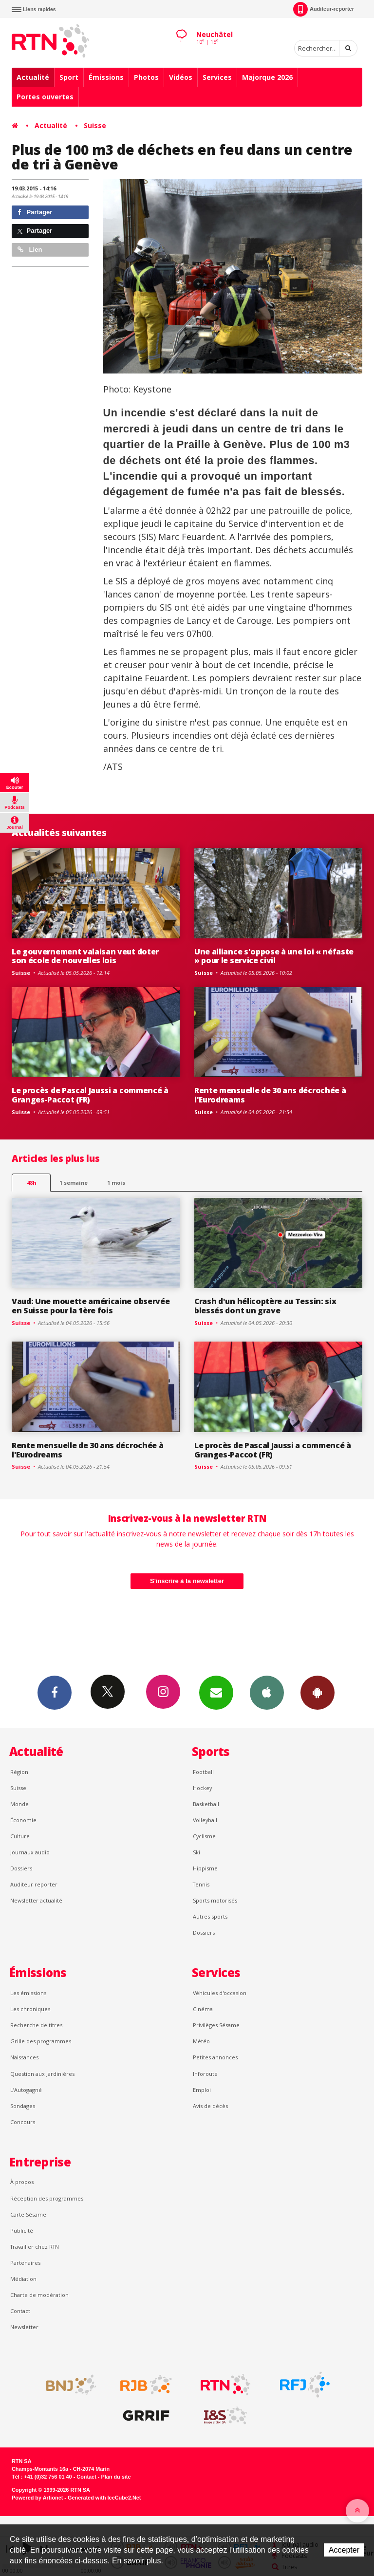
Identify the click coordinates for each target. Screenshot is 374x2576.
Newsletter (24, 2327)
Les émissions (28, 1993)
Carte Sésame (28, 2214)
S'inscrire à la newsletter (187, 1581)
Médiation (23, 2279)
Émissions (106, 77)
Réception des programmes (46, 2198)
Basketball (206, 1804)
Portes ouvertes (45, 96)
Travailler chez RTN (34, 2246)
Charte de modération (39, 2295)
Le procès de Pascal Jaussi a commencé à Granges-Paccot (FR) (90, 1095)
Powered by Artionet (37, 2498)
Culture (20, 1836)
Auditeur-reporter (323, 9)
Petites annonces (215, 2057)
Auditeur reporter (33, 1884)
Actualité (33, 77)
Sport (68, 77)
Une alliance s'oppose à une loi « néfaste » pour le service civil (274, 956)
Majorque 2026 (267, 77)
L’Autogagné (26, 2090)
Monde (19, 1804)
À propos (22, 2182)
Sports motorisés (215, 1900)
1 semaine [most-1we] (73, 1182)
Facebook (54, 1692)
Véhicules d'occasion (219, 1993)
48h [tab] (31, 1182)
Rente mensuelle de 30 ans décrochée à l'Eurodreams (270, 1095)
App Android (317, 1692)
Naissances (24, 2057)
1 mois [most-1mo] (116, 1182)
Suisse (95, 125)
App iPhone (267, 1692)
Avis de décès (210, 2106)
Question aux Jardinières (42, 2074)
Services (217, 77)
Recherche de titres (36, 2025)
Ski (196, 1852)
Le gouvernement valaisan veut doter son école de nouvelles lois (85, 956)
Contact (20, 2311)
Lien (30, 249)
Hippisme (205, 1868)
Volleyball (205, 1820)
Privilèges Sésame (216, 2025)
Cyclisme (204, 1836)
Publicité (21, 2230)
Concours (22, 2122)
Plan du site (116, 2477)
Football (203, 1772)
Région (19, 1772)
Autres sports (210, 1916)
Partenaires (25, 2262)
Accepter (344, 2550)
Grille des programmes (40, 2041)
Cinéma (203, 2009)
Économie (23, 1820)
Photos (146, 77)
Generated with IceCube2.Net (104, 2498)
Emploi (202, 2090)
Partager (35, 212)
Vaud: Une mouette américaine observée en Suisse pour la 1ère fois (90, 1306)
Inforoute (205, 2074)
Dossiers (21, 1868)
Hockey (202, 1788)
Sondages (22, 2106)
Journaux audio (30, 1852)
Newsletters (216, 1692)
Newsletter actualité (36, 1900)
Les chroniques (30, 2009)
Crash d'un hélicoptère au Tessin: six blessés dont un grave (265, 1306)
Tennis (201, 1884)
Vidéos (180, 77)
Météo (201, 2041)
